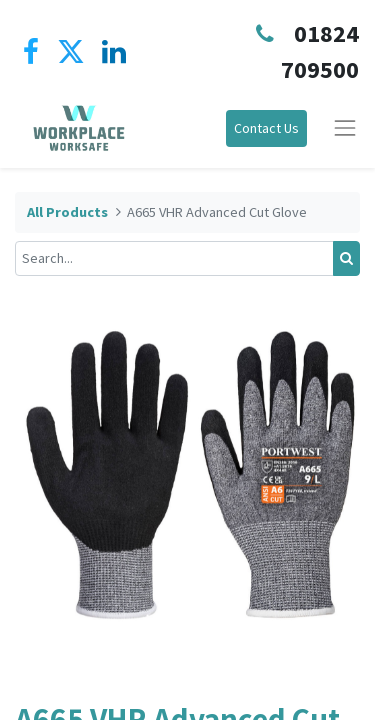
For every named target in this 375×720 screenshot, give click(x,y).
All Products (67, 212)
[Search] (346, 258)
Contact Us (266, 128)
